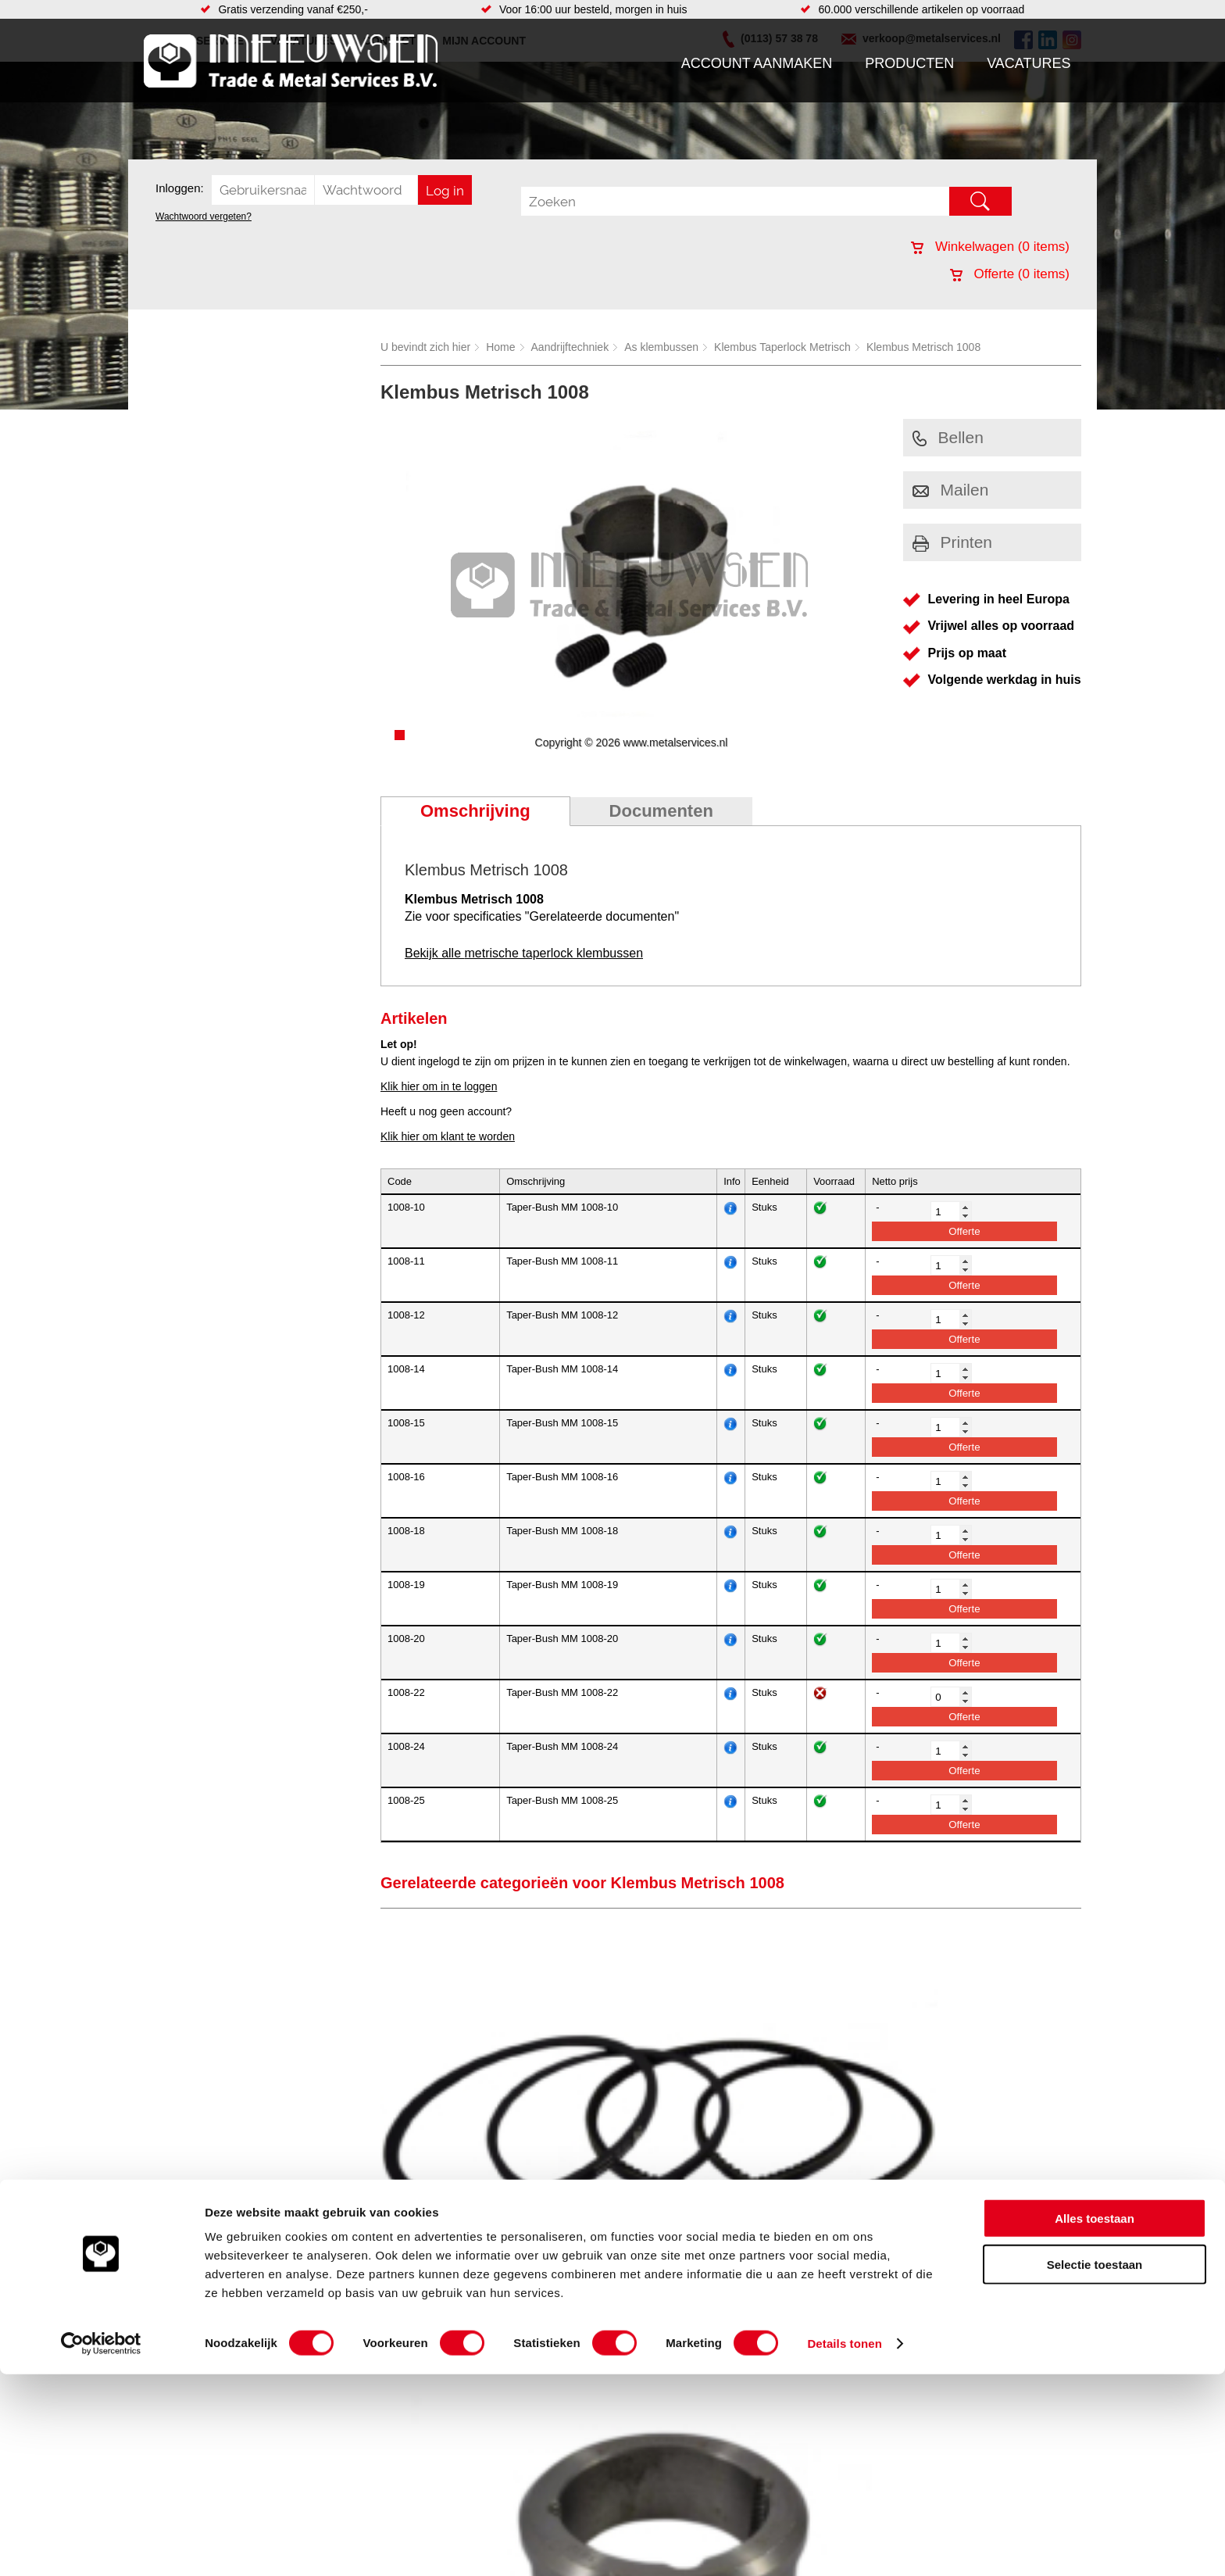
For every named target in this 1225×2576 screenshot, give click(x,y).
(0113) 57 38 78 (958, 2347)
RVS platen (685, 2336)
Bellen (948, 437)
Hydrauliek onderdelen (340, 2351)
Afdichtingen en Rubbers (506, 2320)
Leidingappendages (494, 2351)
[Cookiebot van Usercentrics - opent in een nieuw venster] (101, 2545)
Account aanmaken (757, 63)
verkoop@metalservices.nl (984, 2361)
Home (500, 347)
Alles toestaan (1094, 2420)
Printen (952, 542)
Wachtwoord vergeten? (203, 216)
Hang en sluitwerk (490, 2336)
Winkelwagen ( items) (990, 246)
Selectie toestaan (1095, 2466)
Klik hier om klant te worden (447, 1136)
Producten (909, 63)
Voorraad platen (696, 2320)
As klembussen (661, 347)
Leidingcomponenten (337, 2367)
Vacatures (1028, 63)
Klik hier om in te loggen (438, 1086)
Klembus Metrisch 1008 (923, 347)
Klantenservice (187, 2367)
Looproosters (479, 2367)
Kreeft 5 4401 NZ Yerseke (982, 2333)
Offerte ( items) (1010, 274)
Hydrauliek (683, 2351)
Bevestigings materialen (344, 2336)
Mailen (950, 490)
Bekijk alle (524, 953)
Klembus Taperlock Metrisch (782, 347)
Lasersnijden (689, 2367)
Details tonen (844, 2545)
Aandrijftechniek (570, 347)
